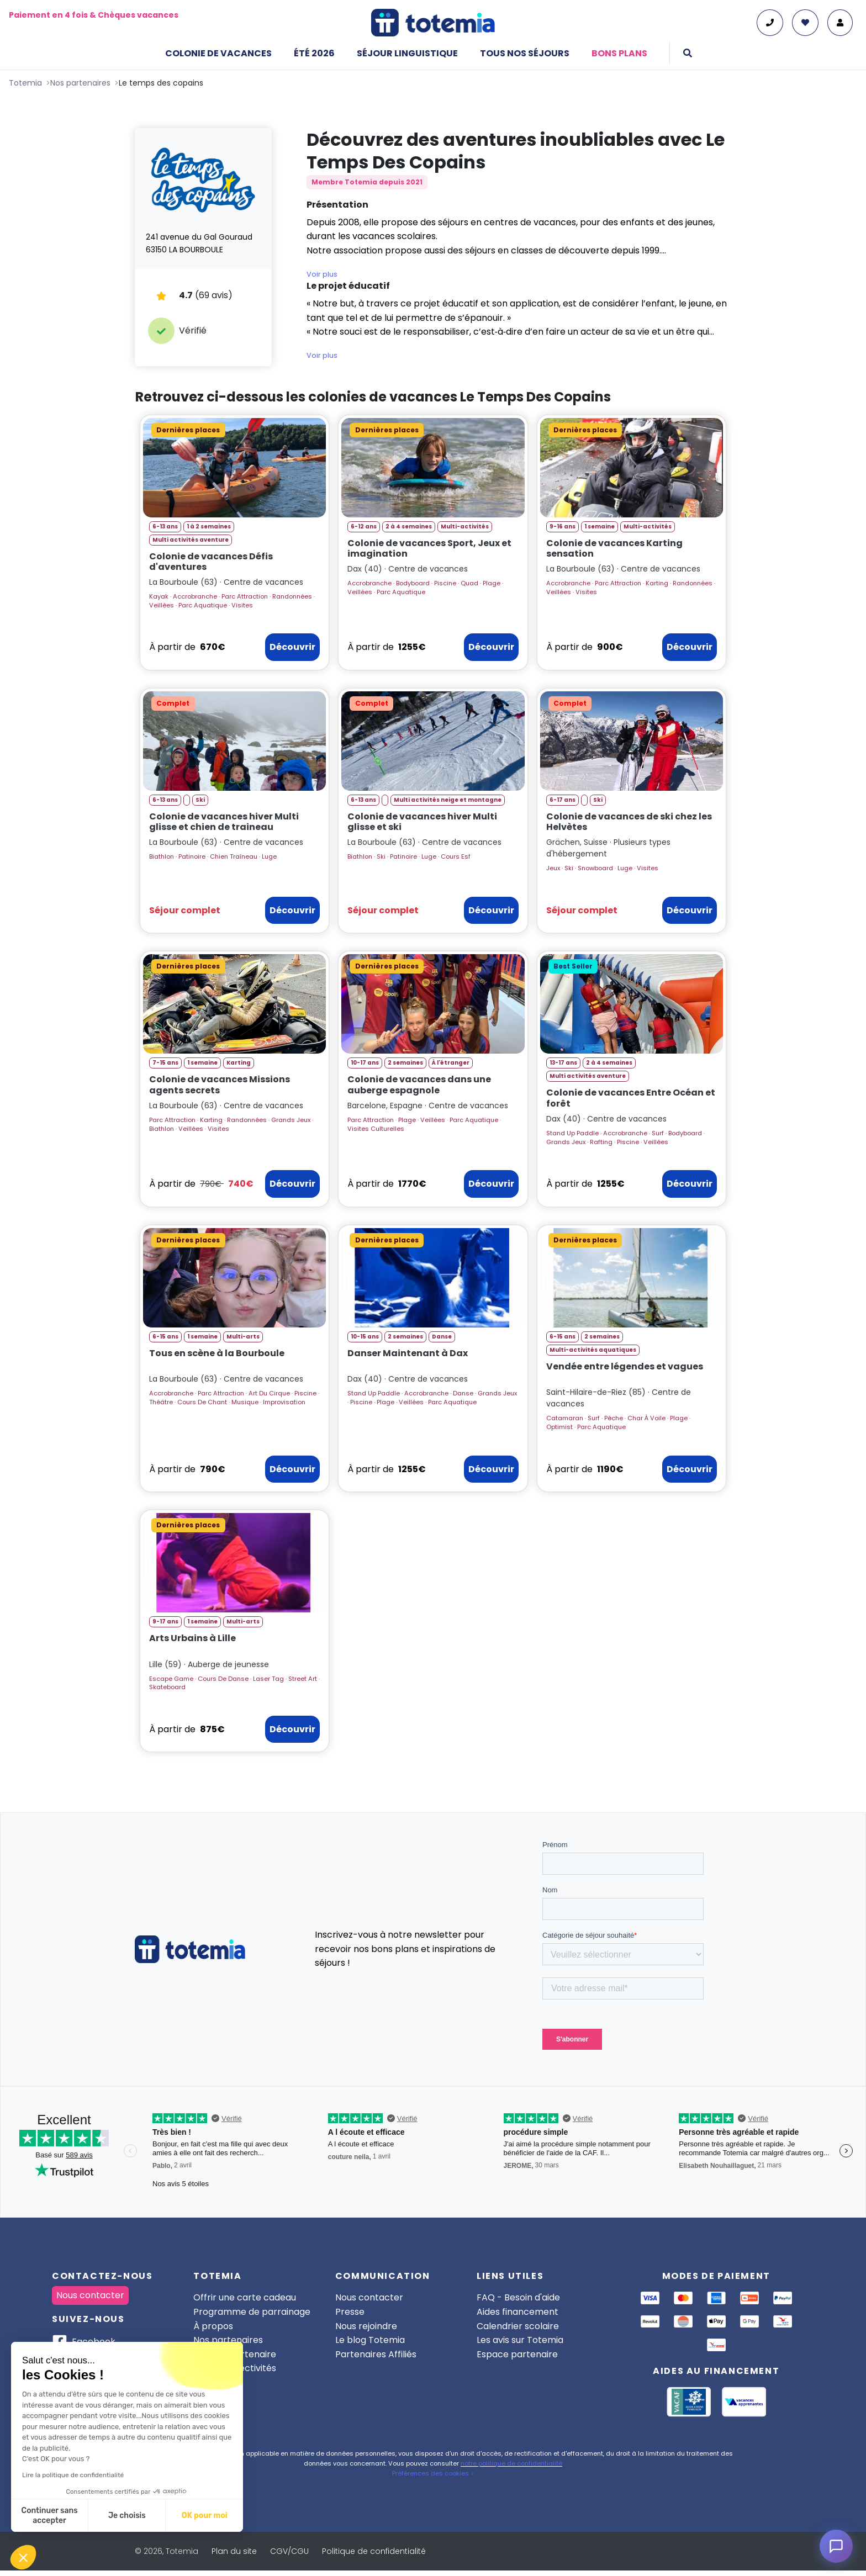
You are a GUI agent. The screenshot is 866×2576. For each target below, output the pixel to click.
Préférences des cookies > (433, 2473)
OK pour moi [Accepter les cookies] (205, 2515)
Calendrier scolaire (518, 2326)
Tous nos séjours (524, 53)
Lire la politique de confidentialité (73, 2475)
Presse (350, 2311)
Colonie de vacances (218, 53)
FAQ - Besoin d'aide (518, 2297)
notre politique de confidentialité (511, 2463)
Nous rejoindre (366, 2326)
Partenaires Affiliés (375, 2354)
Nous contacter (90, 2295)
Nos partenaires (228, 2340)
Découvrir (292, 647)
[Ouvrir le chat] (836, 2546)
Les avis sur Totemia (520, 2340)
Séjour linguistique (407, 53)
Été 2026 (314, 53)
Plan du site (234, 2551)
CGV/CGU (289, 2551)
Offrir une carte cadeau (244, 2297)
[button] (23, 2557)
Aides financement (517, 2311)
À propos (213, 2326)
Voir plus (322, 274)
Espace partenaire (517, 2354)
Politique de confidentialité (374, 2551)
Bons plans (619, 53)
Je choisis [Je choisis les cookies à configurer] (127, 2515)
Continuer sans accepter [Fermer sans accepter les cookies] (50, 2515)
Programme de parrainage (251, 2311)
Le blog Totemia (370, 2340)
